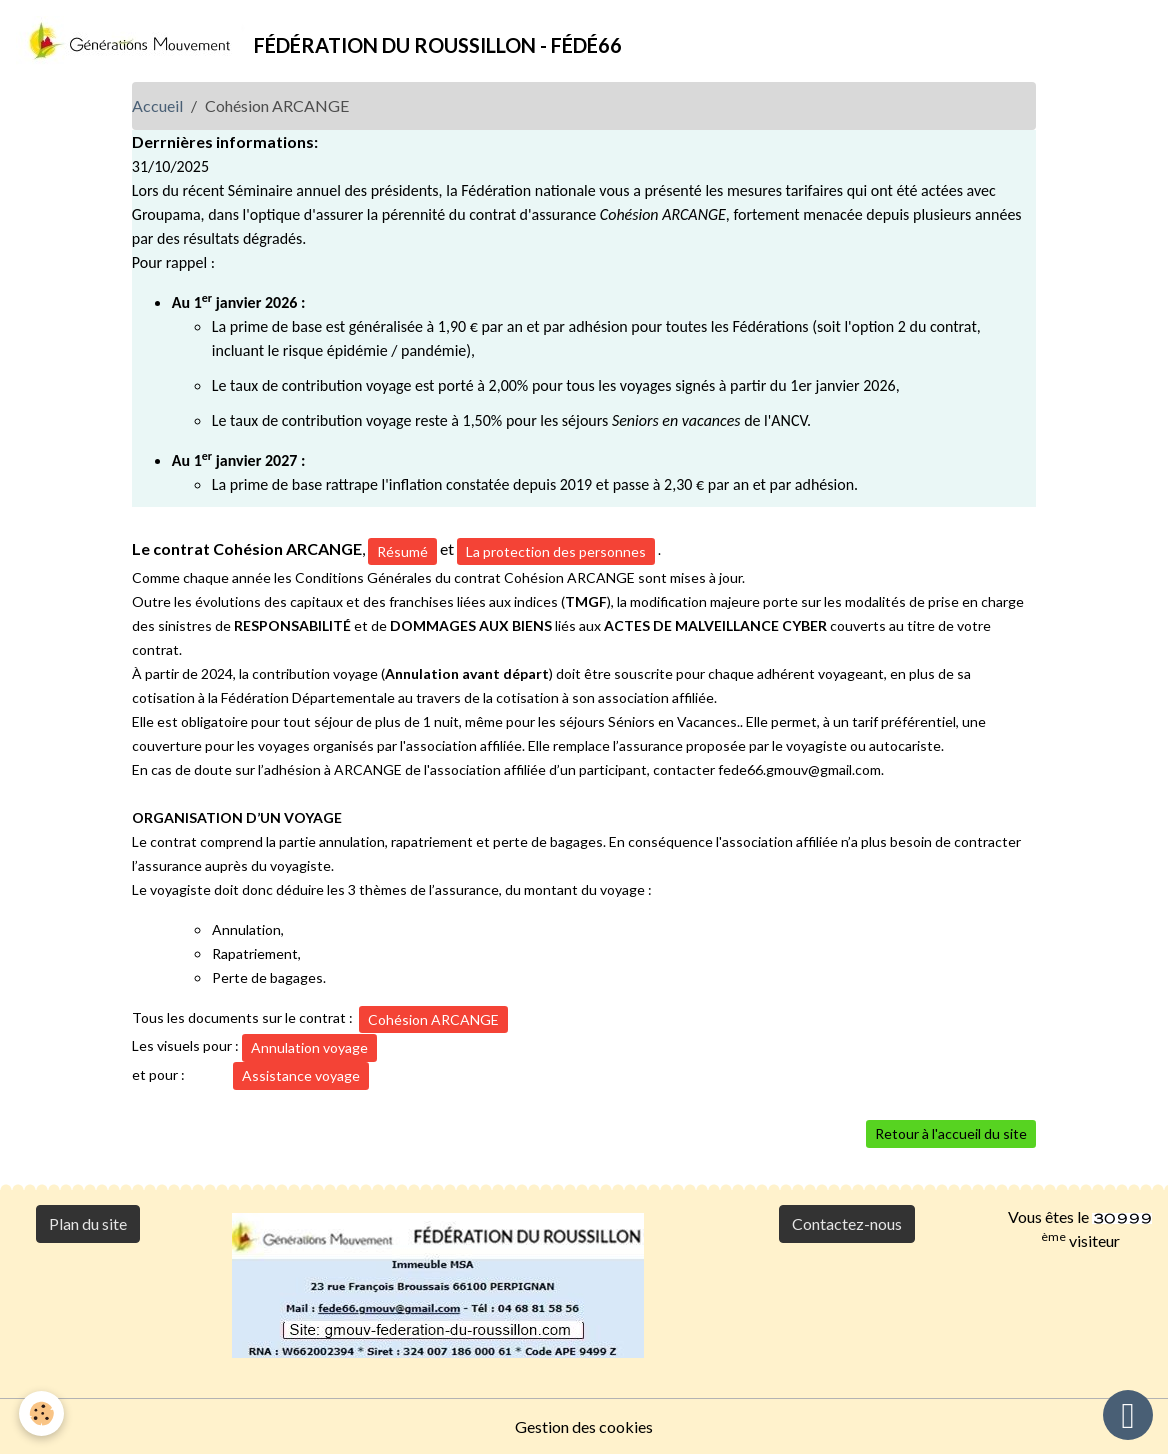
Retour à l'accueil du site (951, 1133)
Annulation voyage (309, 1047)
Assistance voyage (301, 1075)
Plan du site (88, 1223)
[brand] (319, 41)
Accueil (157, 105)
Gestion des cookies (584, 1426)
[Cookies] (42, 1413)
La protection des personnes (556, 551)
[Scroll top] (1128, 1415)
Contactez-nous (847, 1223)
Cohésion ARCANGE (433, 1019)
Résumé (402, 551)
